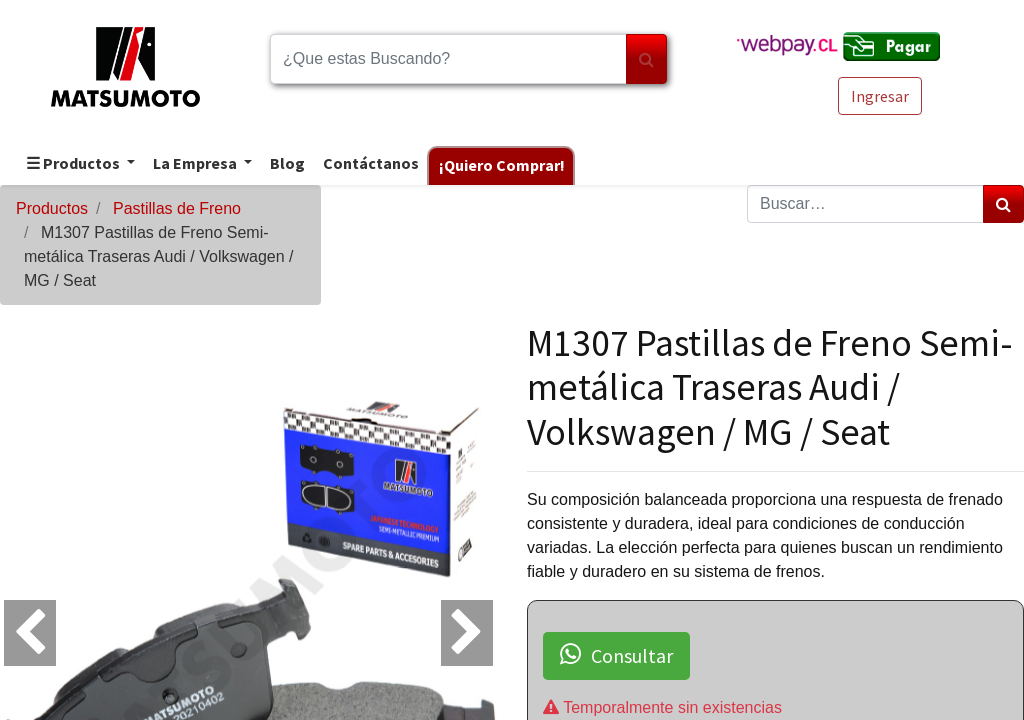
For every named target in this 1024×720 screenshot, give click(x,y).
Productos (52, 208)
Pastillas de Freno (177, 208)
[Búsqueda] (646, 59)
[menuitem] (286, 164)
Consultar (616, 655)
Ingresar (880, 96)
